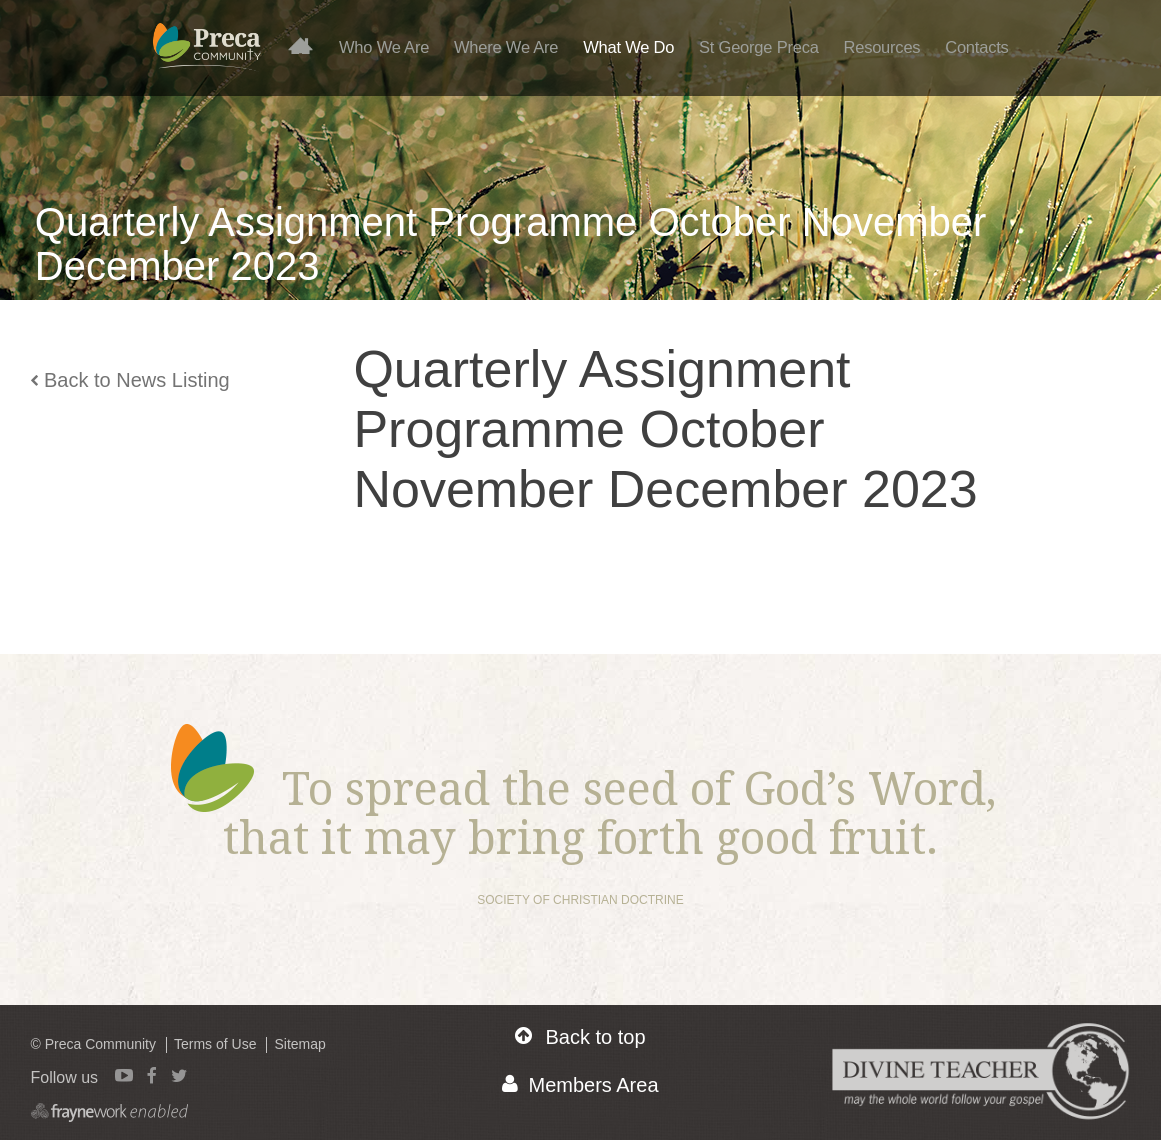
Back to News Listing (130, 380)
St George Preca (759, 47)
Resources (881, 47)
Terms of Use (215, 1044)
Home (308, 45)
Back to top (580, 1036)
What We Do (628, 47)
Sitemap (299, 1044)
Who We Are (384, 47)
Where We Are (506, 47)
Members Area (580, 1084)
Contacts (976, 47)
